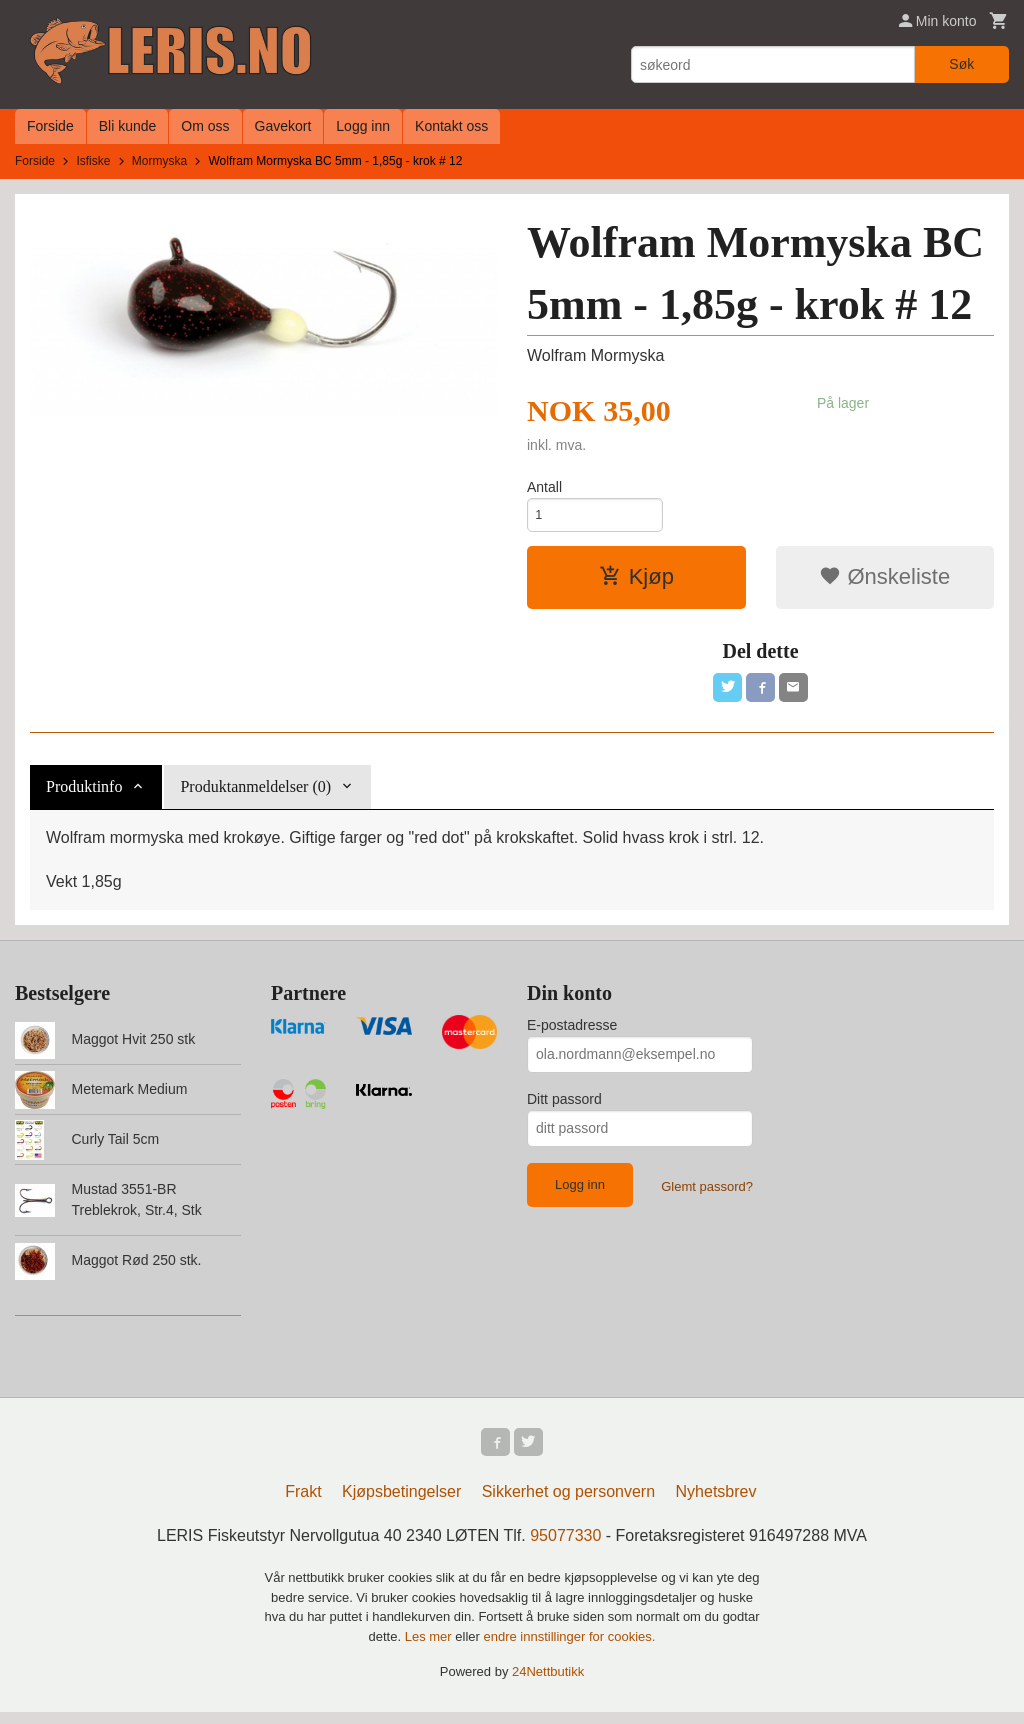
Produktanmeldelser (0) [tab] (255, 794)
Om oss (205, 126)
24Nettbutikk (548, 1683)
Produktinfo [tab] (84, 794)
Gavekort (283, 126)
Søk (961, 64)
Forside (50, 126)
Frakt (303, 1503)
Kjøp (636, 581)
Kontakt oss (451, 126)
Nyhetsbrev (716, 1503)
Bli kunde (128, 126)
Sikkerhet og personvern (568, 1503)
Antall (544, 487)
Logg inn (363, 126)
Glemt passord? (707, 1194)
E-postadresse (572, 1033)
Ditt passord (564, 1107)
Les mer (430, 1648)
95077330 (565, 1547)
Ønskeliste (884, 581)
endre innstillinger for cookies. (569, 1648)
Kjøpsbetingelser (401, 1503)
